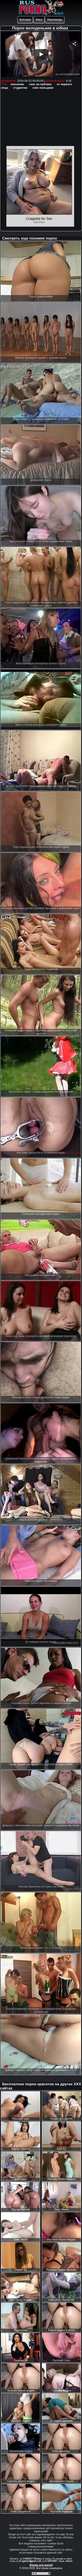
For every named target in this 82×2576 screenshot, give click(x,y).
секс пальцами (43, 87)
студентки (20, 87)
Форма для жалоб (41, 2565)
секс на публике (40, 84)
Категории (25, 20)
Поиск (39, 20)
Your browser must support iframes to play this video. (41, 55)
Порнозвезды (54, 20)
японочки (17, 84)
